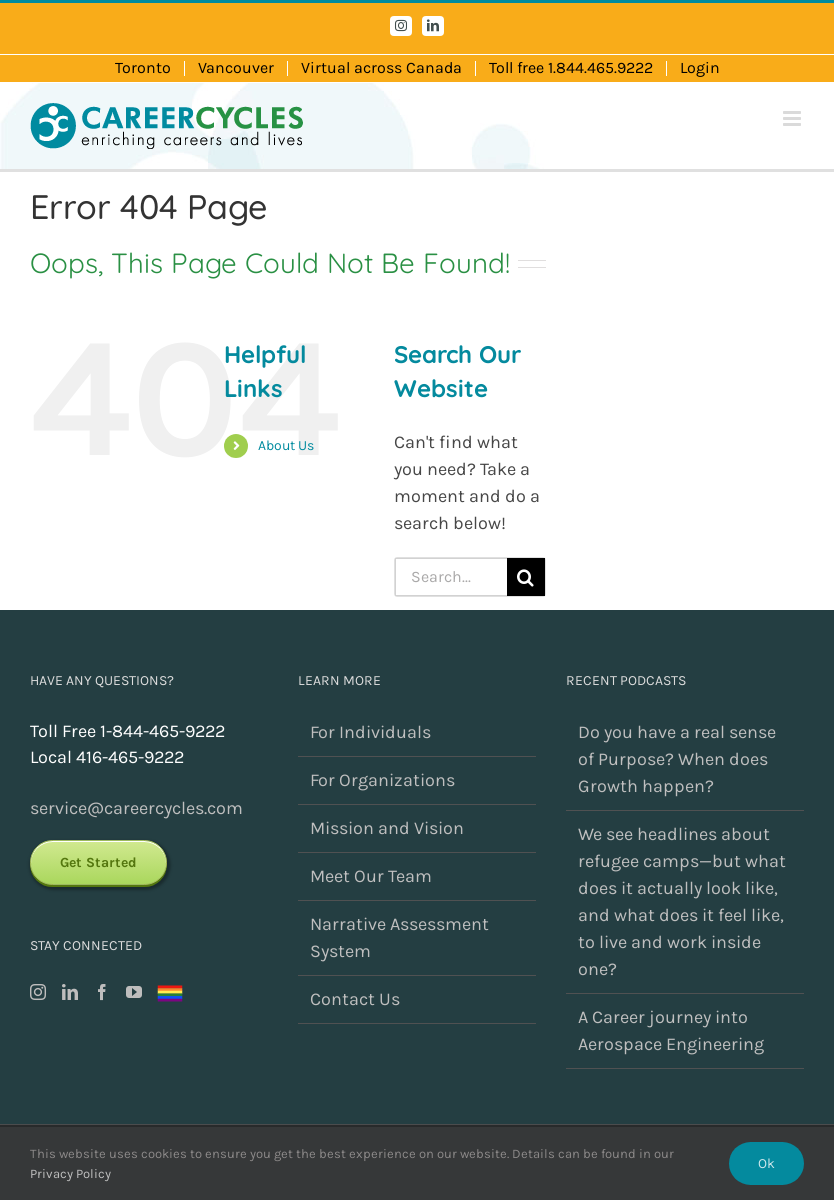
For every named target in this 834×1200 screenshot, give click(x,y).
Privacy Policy (70, 1173)
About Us (286, 445)
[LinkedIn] (70, 992)
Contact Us (355, 999)
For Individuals (370, 732)
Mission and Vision (387, 828)
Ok (766, 1163)
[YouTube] (134, 992)
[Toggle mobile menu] (793, 118)
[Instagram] (38, 992)
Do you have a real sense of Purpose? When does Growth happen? (677, 759)
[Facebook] (102, 992)
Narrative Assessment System (399, 937)
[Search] (526, 577)
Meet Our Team (371, 876)
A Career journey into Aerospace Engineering (671, 1030)
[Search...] (451, 577)
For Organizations (382, 780)
